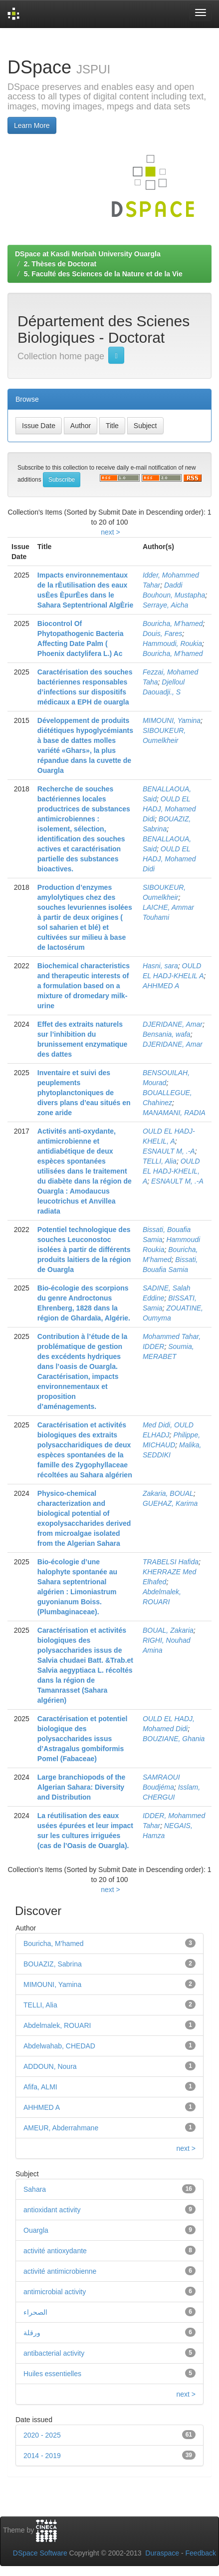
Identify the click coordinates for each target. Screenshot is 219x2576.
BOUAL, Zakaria (168, 1630)
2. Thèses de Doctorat (60, 264)
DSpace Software (40, 2553)
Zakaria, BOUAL (168, 1493)
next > (110, 532)
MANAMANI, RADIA (174, 1113)
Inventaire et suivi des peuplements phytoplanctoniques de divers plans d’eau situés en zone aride (84, 1093)
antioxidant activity (51, 2210)
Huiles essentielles (52, 2374)
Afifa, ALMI (40, 2087)
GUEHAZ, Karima (170, 1503)
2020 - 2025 (42, 2435)
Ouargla (35, 2230)
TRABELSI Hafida (171, 1562)
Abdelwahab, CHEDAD (59, 2046)
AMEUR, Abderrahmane (60, 2128)
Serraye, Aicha (165, 605)
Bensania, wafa (167, 1034)
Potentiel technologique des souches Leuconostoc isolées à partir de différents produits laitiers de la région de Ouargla (84, 1250)
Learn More (32, 125)
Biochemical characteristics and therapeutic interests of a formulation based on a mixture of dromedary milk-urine (83, 986)
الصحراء (35, 2312)
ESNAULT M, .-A (169, 1151)
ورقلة (31, 2333)
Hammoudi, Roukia (172, 643)
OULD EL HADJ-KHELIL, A (171, 1171)
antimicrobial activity (54, 2292)
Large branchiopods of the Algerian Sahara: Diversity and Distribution (81, 1787)
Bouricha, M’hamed (173, 624)
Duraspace (162, 2553)
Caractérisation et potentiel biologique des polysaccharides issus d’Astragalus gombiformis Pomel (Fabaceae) (82, 1739)
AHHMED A (161, 986)
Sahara (34, 2189)
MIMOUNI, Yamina (172, 720)
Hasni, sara (160, 966)
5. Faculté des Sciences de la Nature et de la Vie (103, 274)
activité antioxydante (55, 2251)
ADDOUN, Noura (50, 2066)
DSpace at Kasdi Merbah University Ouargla (88, 254)
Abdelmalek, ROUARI (57, 2025)
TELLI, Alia (160, 1161)
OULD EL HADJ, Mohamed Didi (169, 809)
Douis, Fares (162, 634)
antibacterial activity (53, 2353)
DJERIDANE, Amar (173, 1024)
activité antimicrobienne (59, 2271)
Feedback (201, 2553)
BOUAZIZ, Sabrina (52, 1964)
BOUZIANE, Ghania (174, 1739)
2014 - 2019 (42, 2456)
